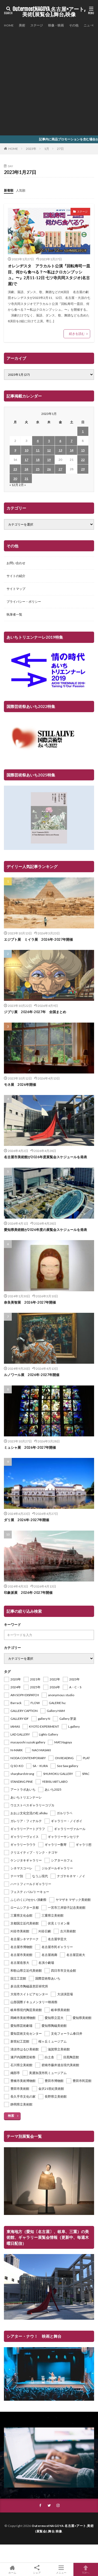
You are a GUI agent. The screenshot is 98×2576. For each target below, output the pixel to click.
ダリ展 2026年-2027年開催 (26, 1520)
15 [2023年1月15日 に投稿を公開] (83, 450)
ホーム (12, 2569)
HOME (9, 25)
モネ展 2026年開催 (20, 1084)
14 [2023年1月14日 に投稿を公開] (71, 450)
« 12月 (13, 485)
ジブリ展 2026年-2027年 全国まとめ (35, 1012)
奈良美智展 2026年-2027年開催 (30, 1302)
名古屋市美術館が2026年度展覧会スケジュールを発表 (45, 1157)
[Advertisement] (49, 80)
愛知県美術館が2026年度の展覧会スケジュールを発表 (45, 1230)
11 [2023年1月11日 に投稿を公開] (37, 450)
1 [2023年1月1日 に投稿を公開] (83, 431)
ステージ (36, 25)
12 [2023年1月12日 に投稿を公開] (49, 450)
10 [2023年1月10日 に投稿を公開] (26, 450)
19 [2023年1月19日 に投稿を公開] (49, 460)
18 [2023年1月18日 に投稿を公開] (37, 460)
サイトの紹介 (16, 576)
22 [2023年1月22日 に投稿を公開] (83, 460)
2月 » (22, 485)
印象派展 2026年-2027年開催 (28, 1592)
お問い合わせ (16, 563)
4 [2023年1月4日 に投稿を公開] (38, 441)
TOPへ (85, 2569)
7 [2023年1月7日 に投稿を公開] (71, 441)
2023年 (31, 149)
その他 (73, 25)
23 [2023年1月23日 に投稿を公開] (15, 469)
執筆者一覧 (14, 614)
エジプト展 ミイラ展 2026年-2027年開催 (38, 939)
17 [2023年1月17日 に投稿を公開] (26, 460)
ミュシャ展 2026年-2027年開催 (30, 1447)
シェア (37, 2569)
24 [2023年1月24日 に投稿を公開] (26, 469)
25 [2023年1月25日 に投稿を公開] (37, 469)
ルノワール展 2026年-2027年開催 (31, 1375)
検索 (11, 2116)
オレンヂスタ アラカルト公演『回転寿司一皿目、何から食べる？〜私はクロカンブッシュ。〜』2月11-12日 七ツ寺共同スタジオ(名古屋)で (49, 274)
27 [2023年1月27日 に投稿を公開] (60, 469)
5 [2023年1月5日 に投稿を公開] (49, 441)
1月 (46, 149)
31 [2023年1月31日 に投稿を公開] (26, 478)
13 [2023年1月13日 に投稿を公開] (60, 450)
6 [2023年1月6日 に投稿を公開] (60, 441)
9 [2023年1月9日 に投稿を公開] (15, 450)
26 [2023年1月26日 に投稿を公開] (49, 469)
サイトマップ (16, 589)
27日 (60, 149)
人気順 (20, 190)
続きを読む (77, 334)
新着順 (8, 190)
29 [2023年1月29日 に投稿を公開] (83, 469)
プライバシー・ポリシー (24, 602)
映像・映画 (56, 25)
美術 (22, 25)
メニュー (61, 2569)
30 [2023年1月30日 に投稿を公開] (15, 478)
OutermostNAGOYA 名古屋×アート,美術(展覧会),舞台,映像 (49, 12)
